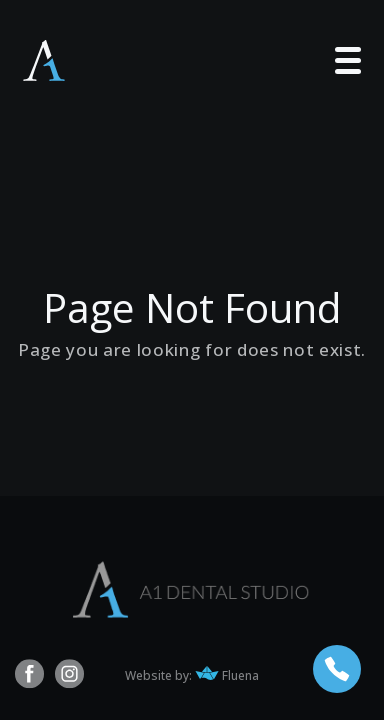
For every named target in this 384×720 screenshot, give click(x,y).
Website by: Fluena (192, 675)
